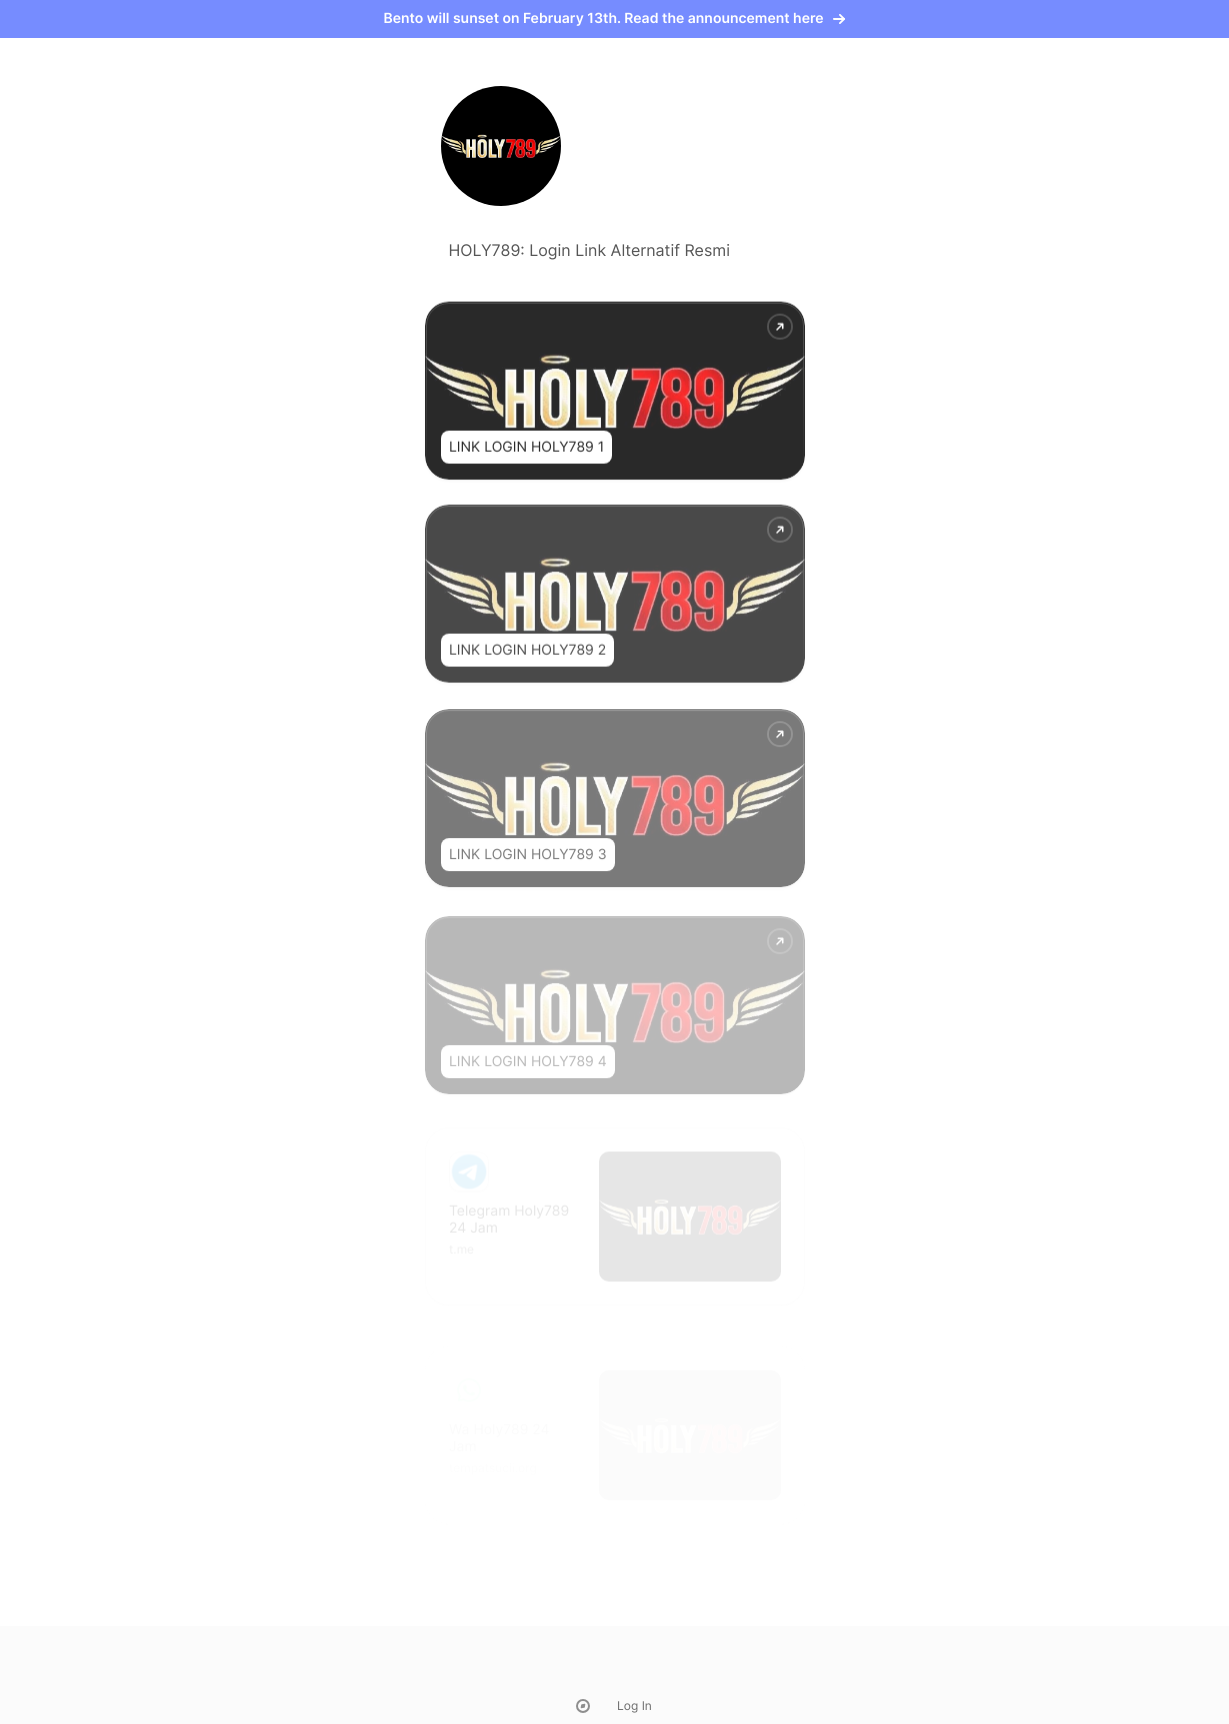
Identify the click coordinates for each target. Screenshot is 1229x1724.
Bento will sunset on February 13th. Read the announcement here (615, 18)
